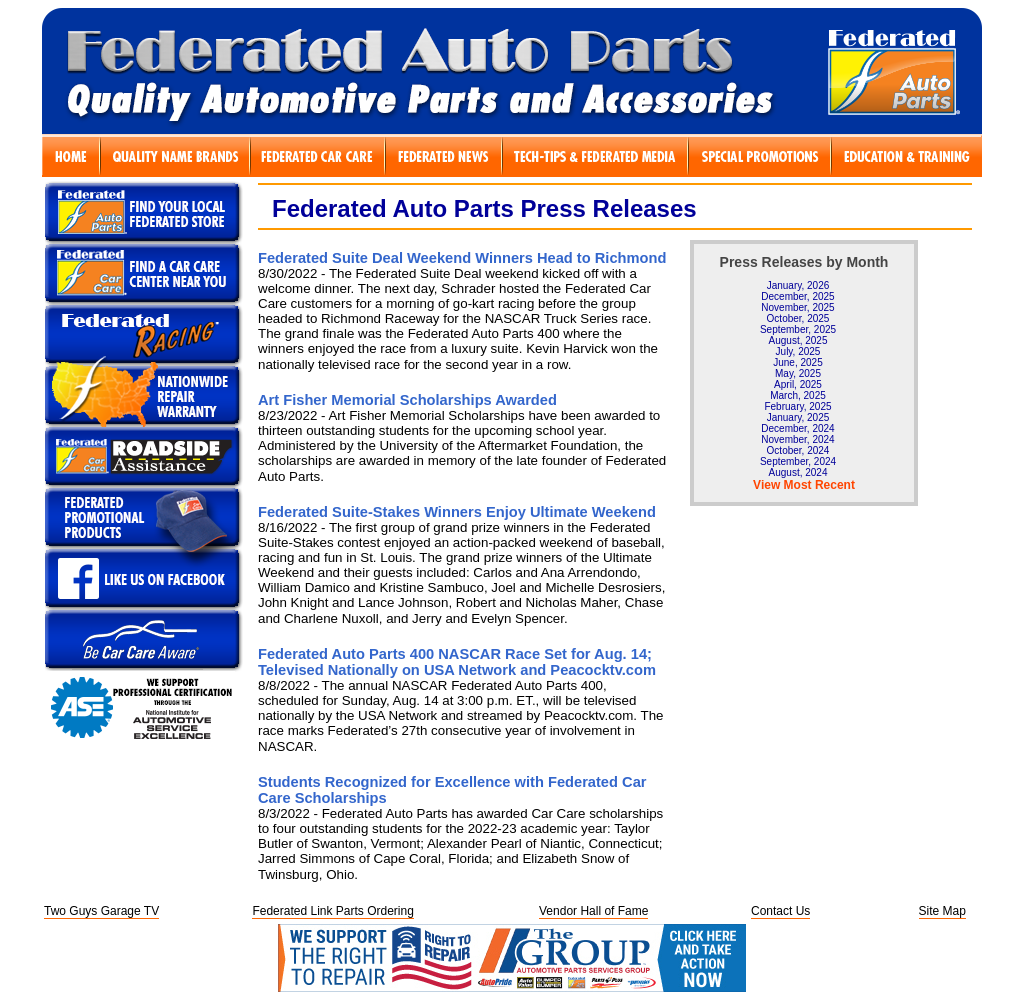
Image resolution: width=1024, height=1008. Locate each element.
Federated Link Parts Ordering (332, 911)
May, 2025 (798, 373)
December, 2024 (797, 428)
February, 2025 (797, 406)
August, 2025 (798, 340)
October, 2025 (798, 318)
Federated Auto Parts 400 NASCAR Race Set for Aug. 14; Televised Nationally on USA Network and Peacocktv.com (457, 662)
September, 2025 (798, 329)
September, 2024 (798, 461)
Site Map (942, 911)
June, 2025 (798, 362)
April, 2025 (798, 384)
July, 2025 (798, 351)
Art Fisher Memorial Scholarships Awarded (407, 400)
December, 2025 (797, 296)
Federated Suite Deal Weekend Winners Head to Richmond (462, 258)
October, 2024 (798, 450)
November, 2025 (797, 307)
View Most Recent (804, 485)
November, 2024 (797, 439)
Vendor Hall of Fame (593, 911)
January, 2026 (798, 285)
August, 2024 (798, 472)
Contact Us (780, 911)
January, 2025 (798, 417)
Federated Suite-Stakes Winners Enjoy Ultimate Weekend (457, 512)
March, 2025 (798, 395)
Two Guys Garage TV (101, 911)
